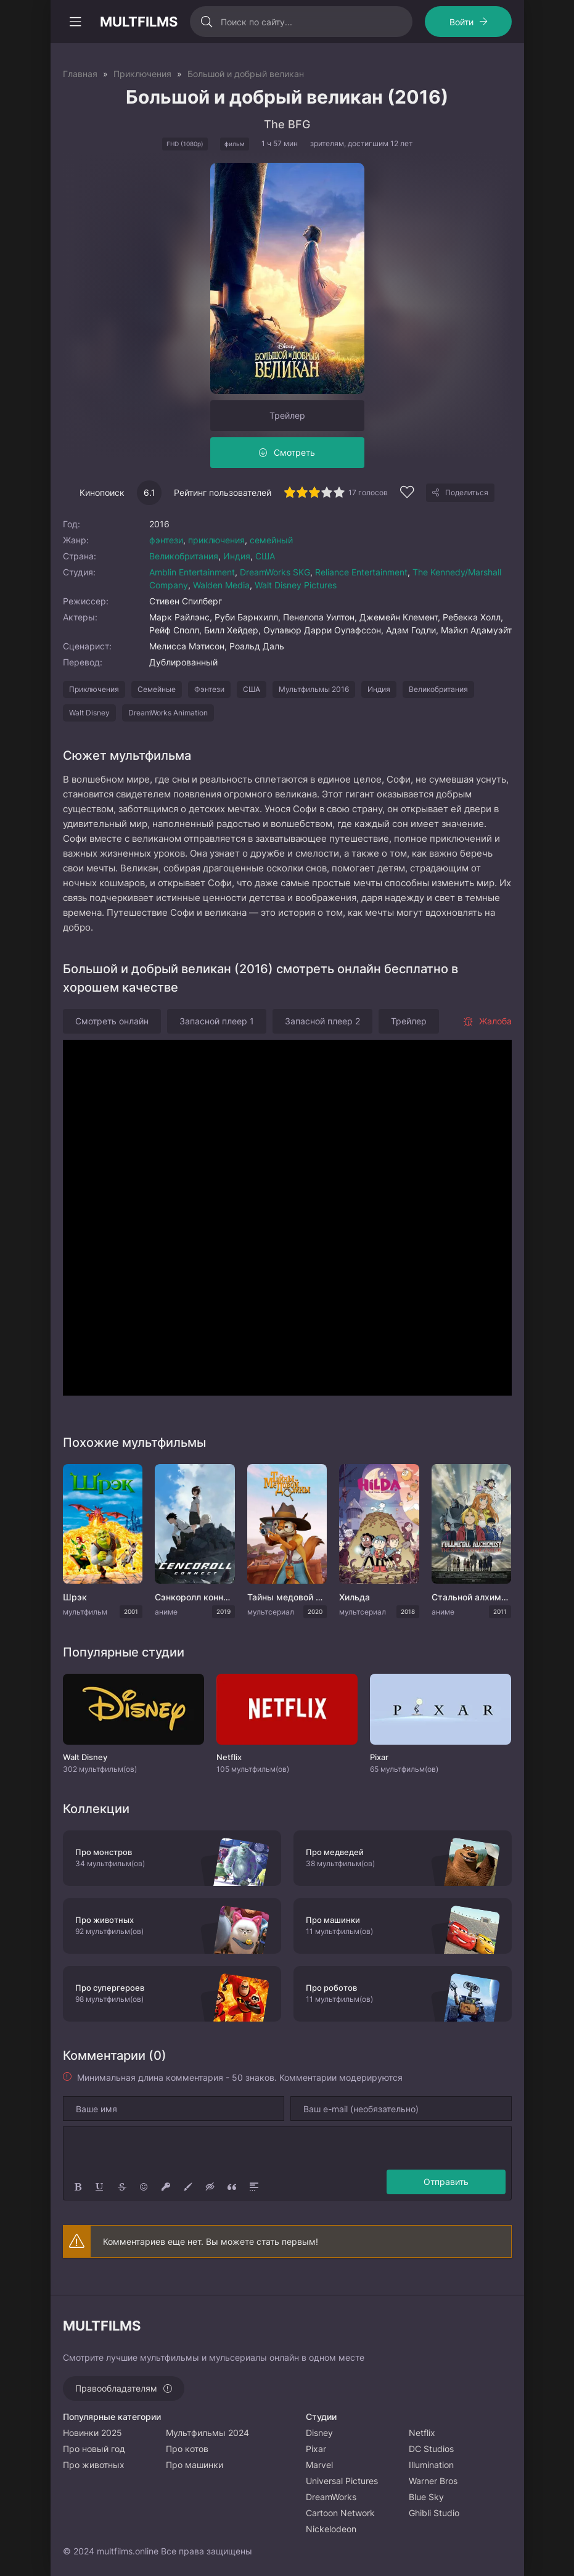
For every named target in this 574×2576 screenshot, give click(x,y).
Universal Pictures (342, 2480)
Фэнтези (209, 689)
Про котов (187, 2448)
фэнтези (166, 540)
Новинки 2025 (92, 2432)
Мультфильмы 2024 (207, 2432)
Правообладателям (116, 2388)
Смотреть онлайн (112, 1021)
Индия (236, 556)
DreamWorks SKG (275, 572)
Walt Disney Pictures (296, 585)
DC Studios (431, 2448)
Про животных (94, 2464)
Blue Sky (426, 2497)
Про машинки (194, 2464)
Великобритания (183, 556)
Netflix (422, 2432)
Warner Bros (433, 2480)
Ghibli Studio (434, 2513)
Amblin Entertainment (192, 572)
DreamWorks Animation (168, 712)
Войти (461, 22)
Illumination (431, 2464)
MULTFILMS (139, 22)
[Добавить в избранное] (407, 493)
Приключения (94, 689)
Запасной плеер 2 (322, 1021)
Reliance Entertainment (361, 572)
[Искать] (207, 21)
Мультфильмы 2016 (314, 689)
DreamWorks (331, 2497)
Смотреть (294, 452)
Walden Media (221, 585)
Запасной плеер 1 (216, 1021)
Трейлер (287, 415)
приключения (216, 540)
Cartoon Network (340, 2513)
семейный (271, 540)
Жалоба (487, 1020)
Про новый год (94, 2448)
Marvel (319, 2464)
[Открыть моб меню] (75, 21)
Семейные (156, 689)
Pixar (316, 2448)
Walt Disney (89, 712)
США (265, 556)
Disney (319, 2432)
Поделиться (466, 492)
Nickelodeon (331, 2529)
